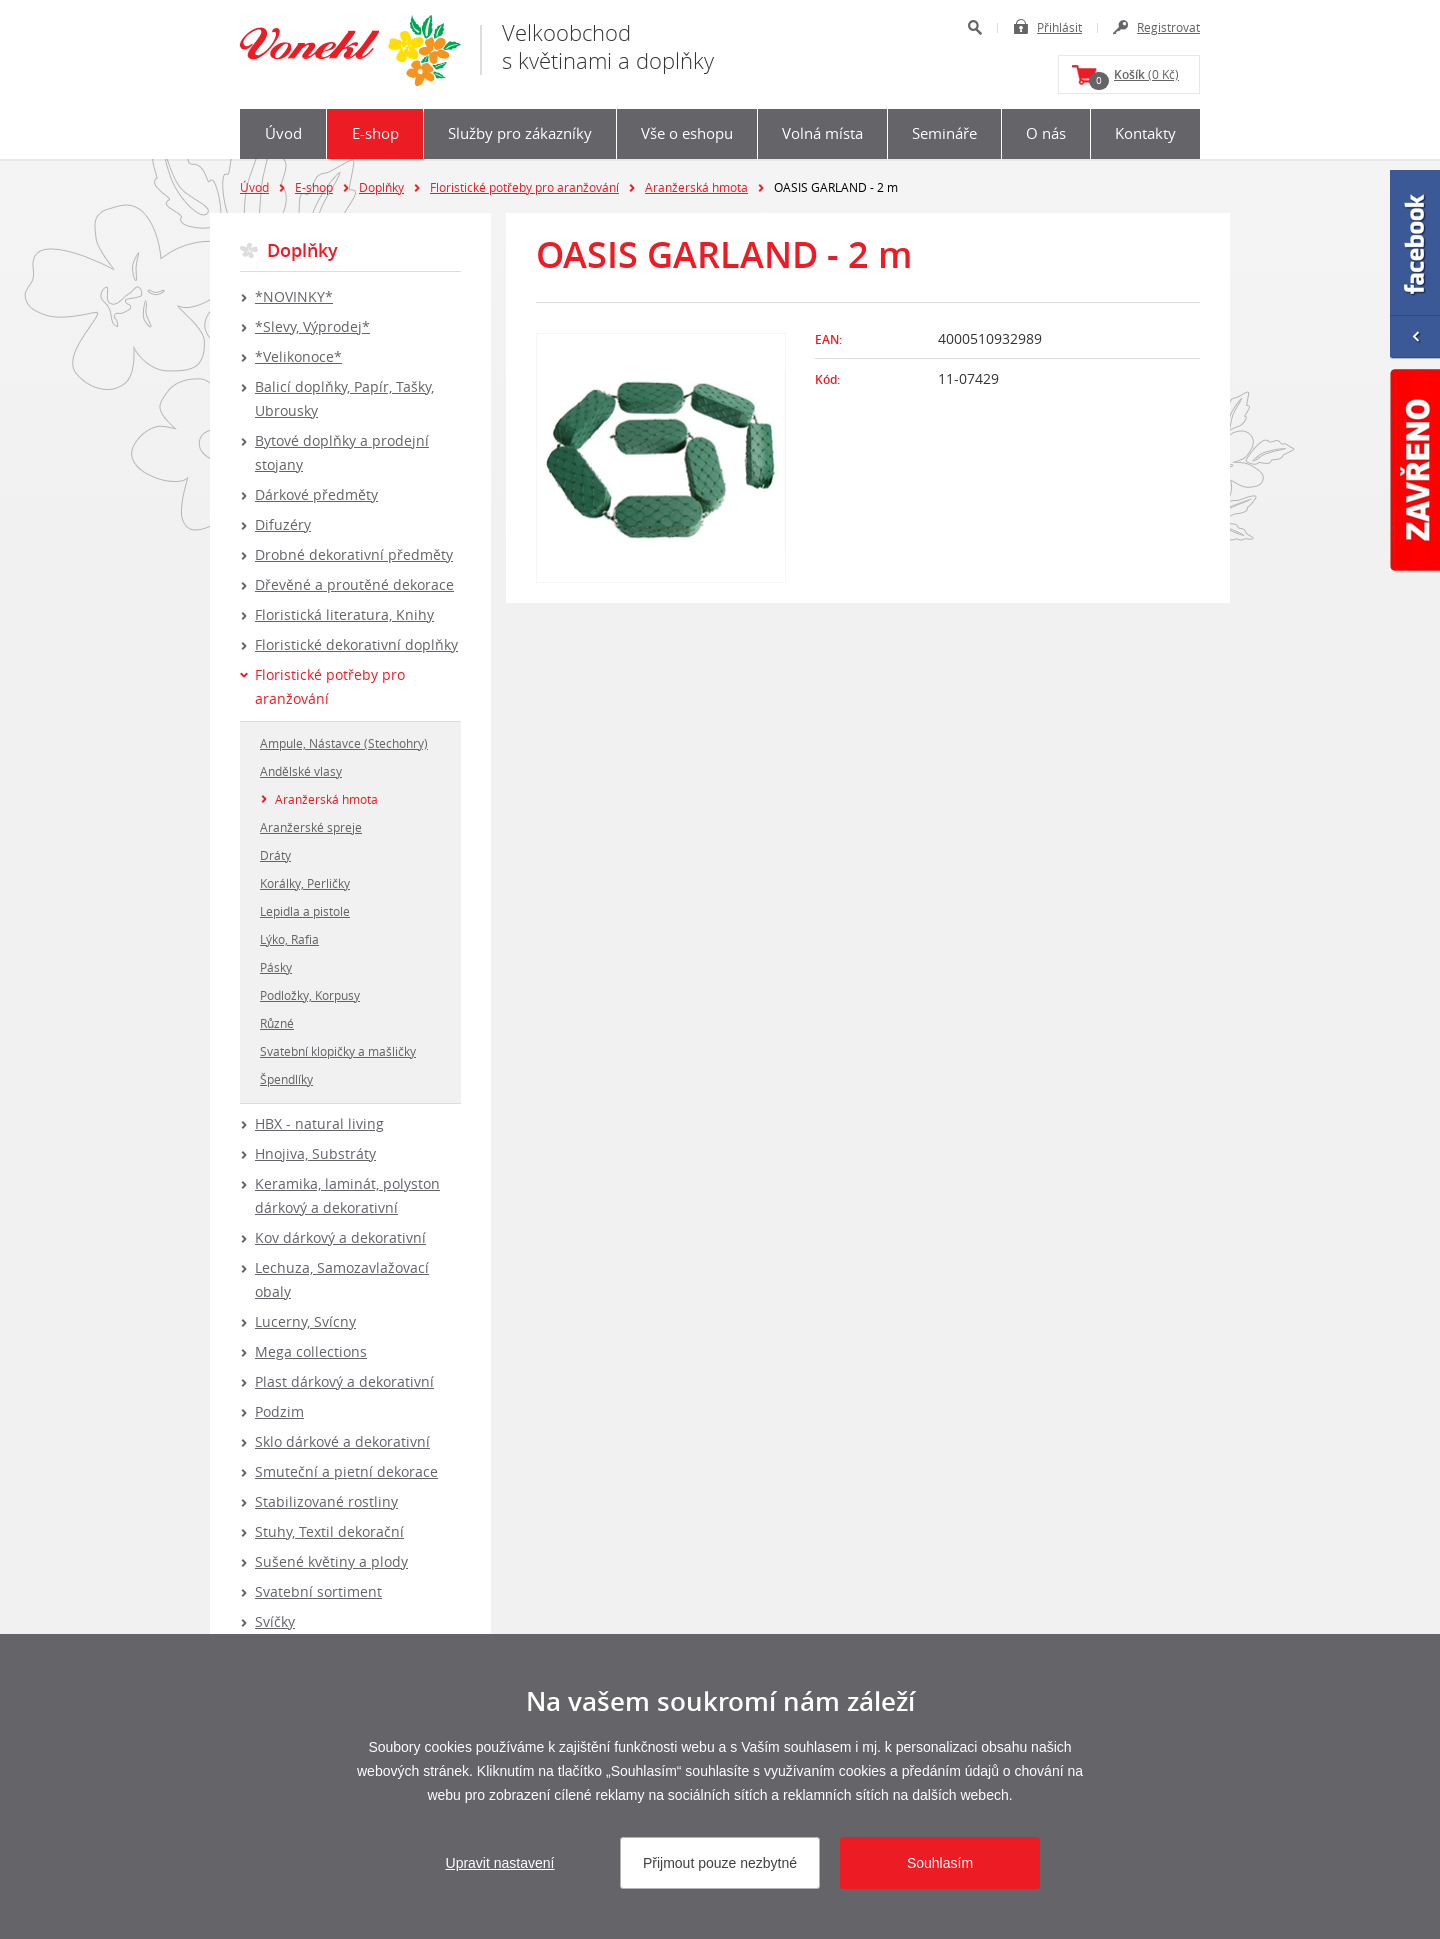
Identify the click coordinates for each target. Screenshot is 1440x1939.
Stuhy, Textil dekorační (329, 1531)
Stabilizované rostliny (326, 1501)
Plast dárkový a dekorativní (344, 1381)
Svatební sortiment (318, 1591)
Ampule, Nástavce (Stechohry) (344, 743)
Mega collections (311, 1351)
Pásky (276, 967)
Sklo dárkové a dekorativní (342, 1441)
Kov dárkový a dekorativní (340, 1237)
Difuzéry (283, 524)
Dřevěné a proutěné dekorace (354, 584)
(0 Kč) (1134, 78)
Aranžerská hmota (696, 187)
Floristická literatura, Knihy (344, 614)
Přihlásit (1059, 27)
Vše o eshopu (687, 133)
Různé (277, 1023)
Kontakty (1145, 133)
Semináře (944, 133)
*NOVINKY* (294, 296)
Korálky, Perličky (305, 883)
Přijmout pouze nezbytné (720, 1863)
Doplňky (381, 187)
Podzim (279, 1411)
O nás (1046, 133)
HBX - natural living (319, 1123)
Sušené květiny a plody (331, 1561)
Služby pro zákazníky (520, 133)
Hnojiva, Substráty (315, 1153)
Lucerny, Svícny (305, 1321)
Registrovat (1168, 27)
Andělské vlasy (301, 771)
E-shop (375, 133)
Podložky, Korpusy (310, 995)
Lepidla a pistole (305, 911)
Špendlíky (286, 1079)
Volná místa (822, 133)
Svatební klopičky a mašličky (338, 1051)
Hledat (974, 27)
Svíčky (275, 1621)
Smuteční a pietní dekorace (346, 1471)
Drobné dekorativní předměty (354, 554)
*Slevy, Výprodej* (312, 326)
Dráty (275, 855)
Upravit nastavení (500, 1863)
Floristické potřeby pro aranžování (524, 187)
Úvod (283, 133)
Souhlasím (940, 1863)
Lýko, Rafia (289, 939)
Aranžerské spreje (311, 827)
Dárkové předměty (316, 494)
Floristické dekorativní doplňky (356, 644)
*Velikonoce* (298, 356)
